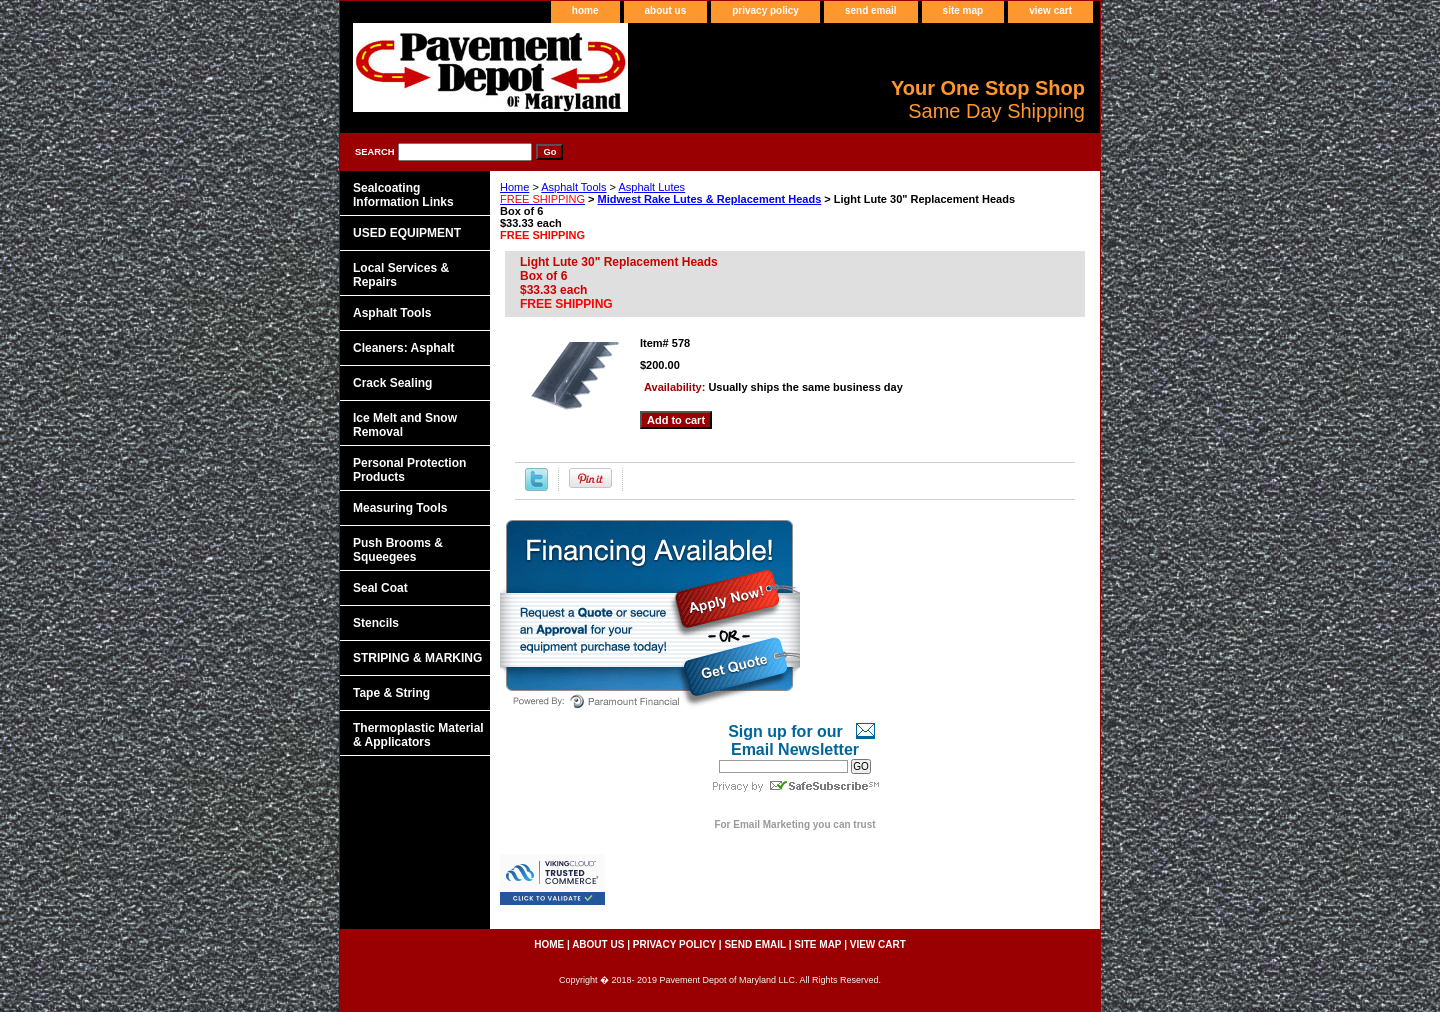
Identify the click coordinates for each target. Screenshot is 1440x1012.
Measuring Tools (400, 508)
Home (514, 187)
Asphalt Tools (573, 187)
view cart (1050, 10)
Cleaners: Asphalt (404, 348)
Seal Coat (380, 588)
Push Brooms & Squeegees (398, 550)
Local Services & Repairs (401, 275)
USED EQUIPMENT (407, 233)
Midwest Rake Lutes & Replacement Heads (710, 199)
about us (666, 10)
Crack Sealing (392, 383)
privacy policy (765, 10)
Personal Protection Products (409, 470)
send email (871, 10)
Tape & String (391, 693)
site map (963, 10)
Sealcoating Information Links (403, 195)
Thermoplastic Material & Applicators (418, 735)
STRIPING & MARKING (417, 658)
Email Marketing (771, 824)
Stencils (376, 623)
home (585, 10)
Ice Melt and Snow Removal (405, 425)
